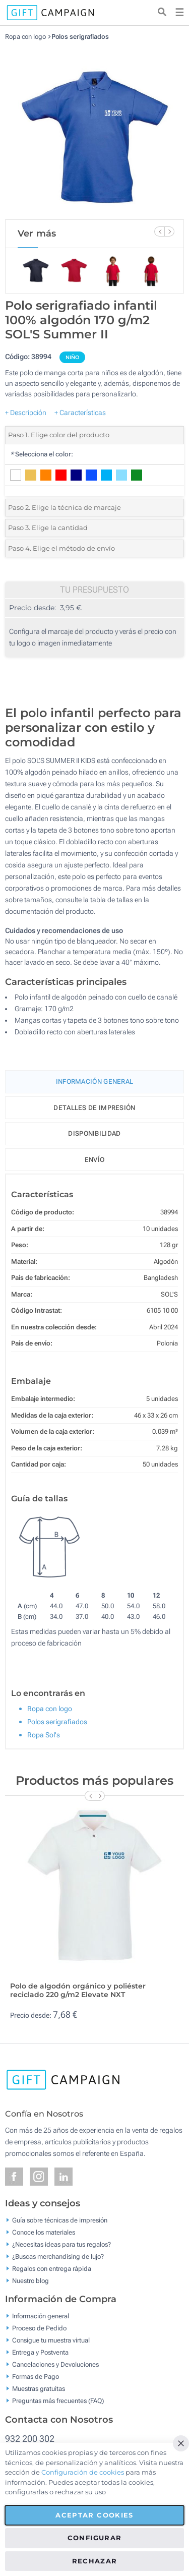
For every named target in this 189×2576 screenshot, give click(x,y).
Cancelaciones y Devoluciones (55, 2364)
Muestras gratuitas (38, 2388)
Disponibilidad (94, 1133)
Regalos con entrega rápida (51, 2268)
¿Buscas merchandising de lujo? (58, 2256)
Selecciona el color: (41, 454)
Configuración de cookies (82, 2472)
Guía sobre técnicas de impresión (59, 2219)
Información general (40, 2316)
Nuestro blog (30, 2280)
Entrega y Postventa (40, 2352)
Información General (95, 1081)
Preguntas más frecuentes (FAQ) (58, 2401)
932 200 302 (29, 2438)
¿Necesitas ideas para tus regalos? (61, 2244)
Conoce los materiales (43, 2232)
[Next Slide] (169, 231)
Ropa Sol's (43, 1735)
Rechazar (94, 2561)
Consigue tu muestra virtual (51, 2340)
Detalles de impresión (94, 1107)
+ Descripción (25, 412)
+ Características (80, 412)
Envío (95, 1159)
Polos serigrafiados (80, 36)
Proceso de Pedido (39, 2328)
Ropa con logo (25, 36)
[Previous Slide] (159, 231)
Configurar (95, 2538)
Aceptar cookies (94, 2515)
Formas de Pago (35, 2376)
